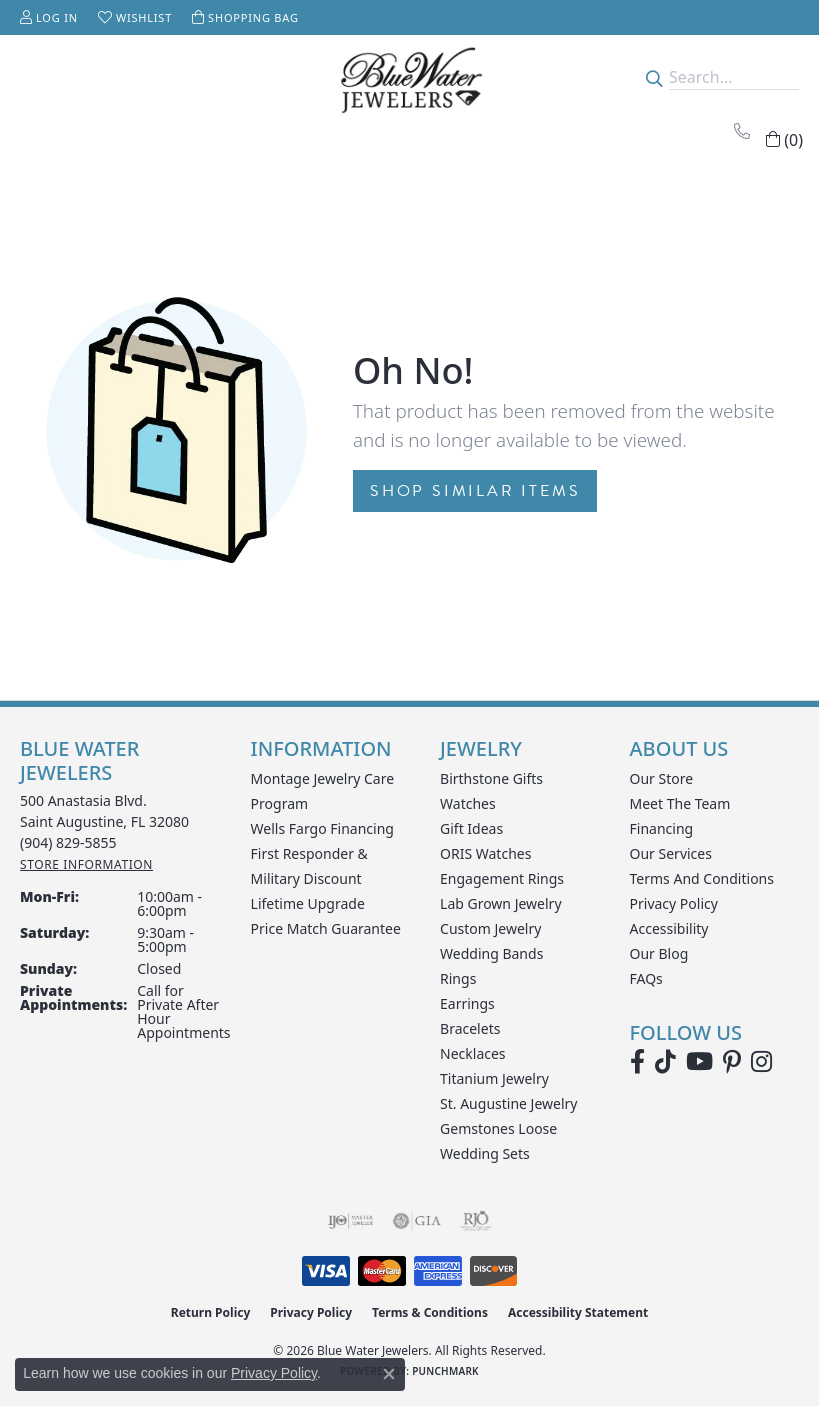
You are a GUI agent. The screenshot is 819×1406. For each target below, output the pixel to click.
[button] (49, 17)
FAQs (646, 978)
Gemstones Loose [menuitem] (498, 1128)
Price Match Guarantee (326, 928)
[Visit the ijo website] (350, 1221)
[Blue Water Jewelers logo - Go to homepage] (409, 77)
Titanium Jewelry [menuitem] (494, 1078)
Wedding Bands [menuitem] (491, 953)
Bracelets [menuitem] (470, 1028)
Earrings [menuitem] (467, 1003)
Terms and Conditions (702, 878)
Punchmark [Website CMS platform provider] (445, 1371)
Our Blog (659, 953)
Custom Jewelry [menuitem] (490, 928)
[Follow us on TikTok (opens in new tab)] (665, 1062)
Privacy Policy (674, 903)
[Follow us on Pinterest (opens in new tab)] (732, 1062)
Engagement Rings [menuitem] (502, 878)
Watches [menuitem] (468, 803)
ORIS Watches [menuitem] (485, 853)
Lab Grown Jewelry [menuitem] (501, 903)
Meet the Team (680, 803)
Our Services (671, 853)
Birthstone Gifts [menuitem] (491, 778)
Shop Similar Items (475, 491)
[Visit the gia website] (417, 1221)
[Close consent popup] (389, 1374)
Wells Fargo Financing (322, 828)
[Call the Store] (68, 842)
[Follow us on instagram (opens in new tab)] (761, 1062)
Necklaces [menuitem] (473, 1053)
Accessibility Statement (578, 1312)
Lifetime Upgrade (308, 903)
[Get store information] (86, 864)
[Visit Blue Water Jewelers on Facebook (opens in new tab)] (637, 1062)
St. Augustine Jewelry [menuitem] (508, 1103)
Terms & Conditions (430, 1312)
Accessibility (669, 928)
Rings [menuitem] (458, 978)
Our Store (662, 778)
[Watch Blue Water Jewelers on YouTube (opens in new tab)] (699, 1062)
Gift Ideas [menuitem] (471, 828)
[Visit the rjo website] (476, 1221)
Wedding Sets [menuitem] (485, 1153)
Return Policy (211, 1312)
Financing (662, 828)
